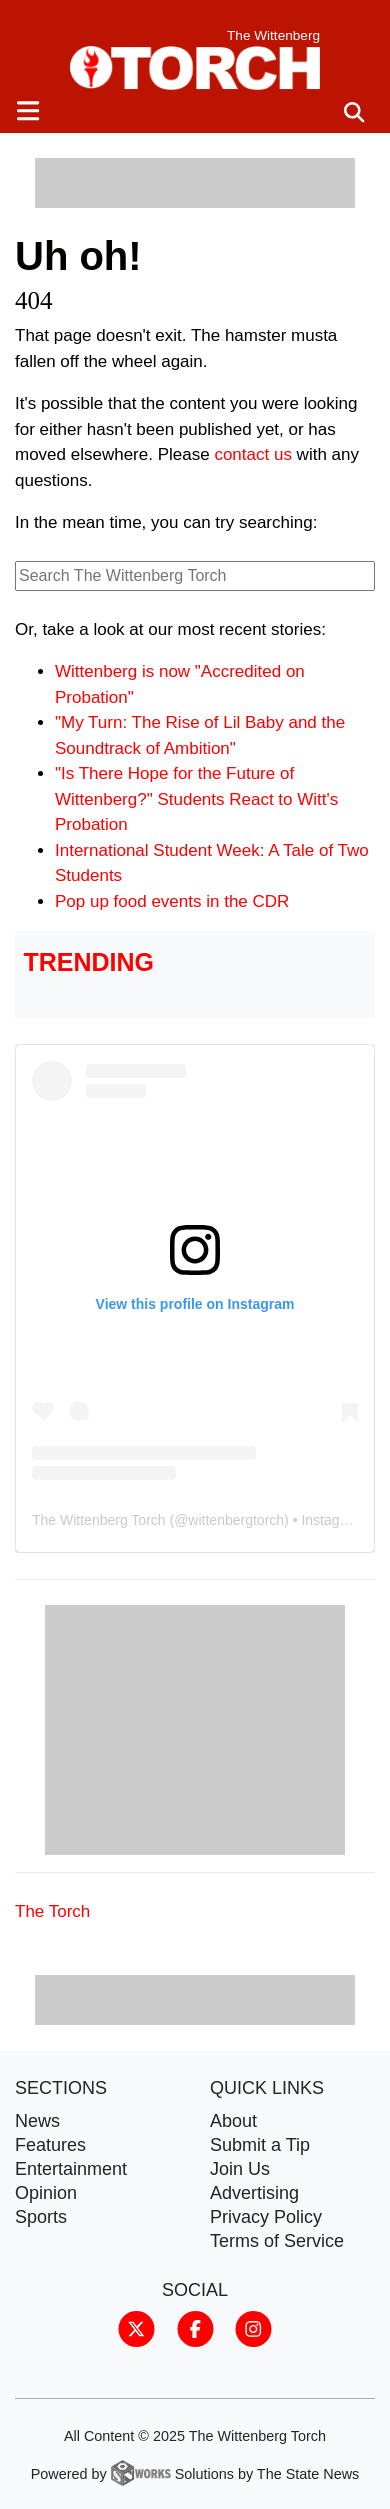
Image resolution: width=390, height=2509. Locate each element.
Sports (41, 2217)
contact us (253, 454)
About (233, 2121)
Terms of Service (277, 2241)
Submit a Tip (260, 2145)
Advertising (254, 2193)
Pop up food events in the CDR (172, 901)
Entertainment (71, 2169)
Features (50, 2145)
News (37, 2121)
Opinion (46, 2193)
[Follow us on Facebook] (195, 2327)
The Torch (52, 1911)
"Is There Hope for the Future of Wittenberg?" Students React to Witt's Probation (196, 799)
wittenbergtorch (236, 1520)
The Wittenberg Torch (99, 1520)
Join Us (240, 2169)
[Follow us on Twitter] (136, 2327)
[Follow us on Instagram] (253, 2327)
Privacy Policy (266, 2217)
